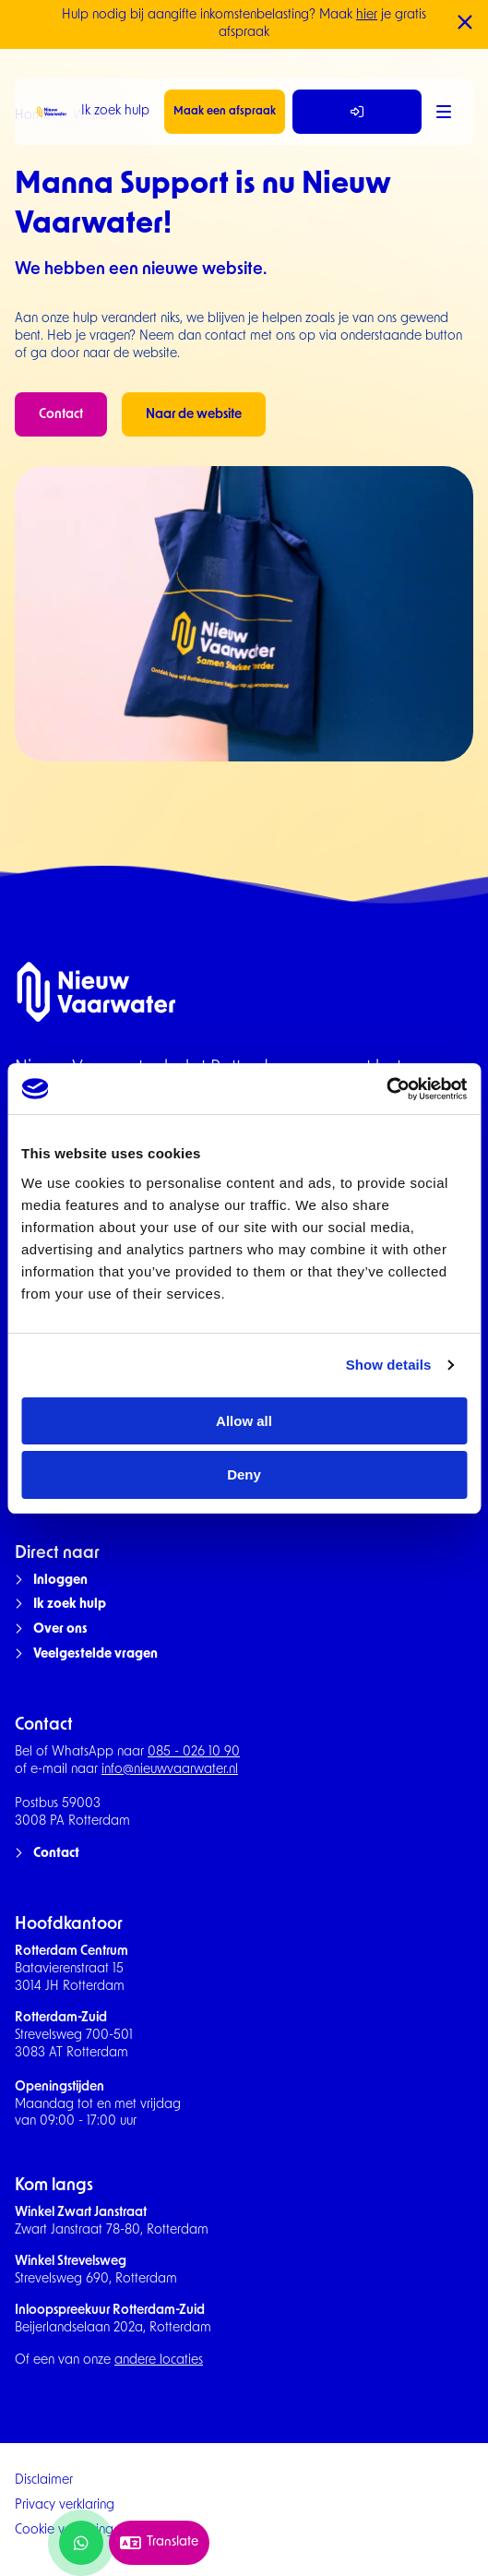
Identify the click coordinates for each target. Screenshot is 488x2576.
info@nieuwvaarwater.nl (169, 1770)
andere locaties (158, 2360)
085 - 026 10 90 (194, 1752)
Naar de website (194, 415)
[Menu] (443, 112)
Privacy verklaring (64, 2505)
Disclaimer (44, 2480)
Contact (61, 415)
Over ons (60, 1629)
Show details (389, 1364)
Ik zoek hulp (115, 111)
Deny (244, 1474)
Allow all (244, 1421)
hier (366, 15)
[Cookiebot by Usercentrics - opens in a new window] (386, 1089)
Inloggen (60, 1581)
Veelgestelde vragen (95, 1654)
